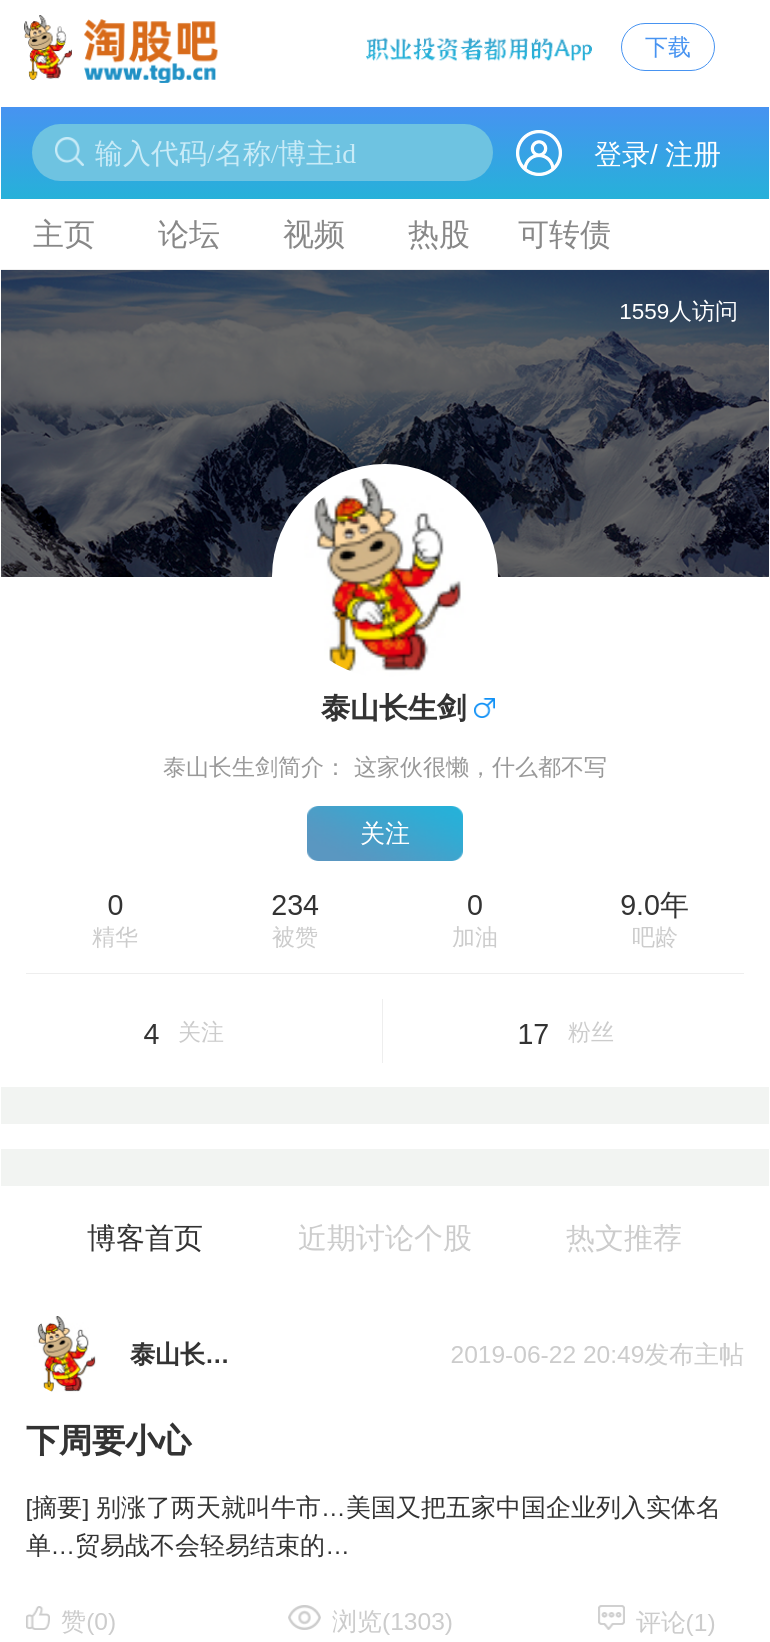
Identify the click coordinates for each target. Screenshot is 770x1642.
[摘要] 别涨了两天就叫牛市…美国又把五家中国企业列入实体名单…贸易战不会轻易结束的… (373, 1527)
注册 (693, 154)
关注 (385, 833)
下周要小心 (108, 1440)
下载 (668, 47)
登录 (622, 154)
